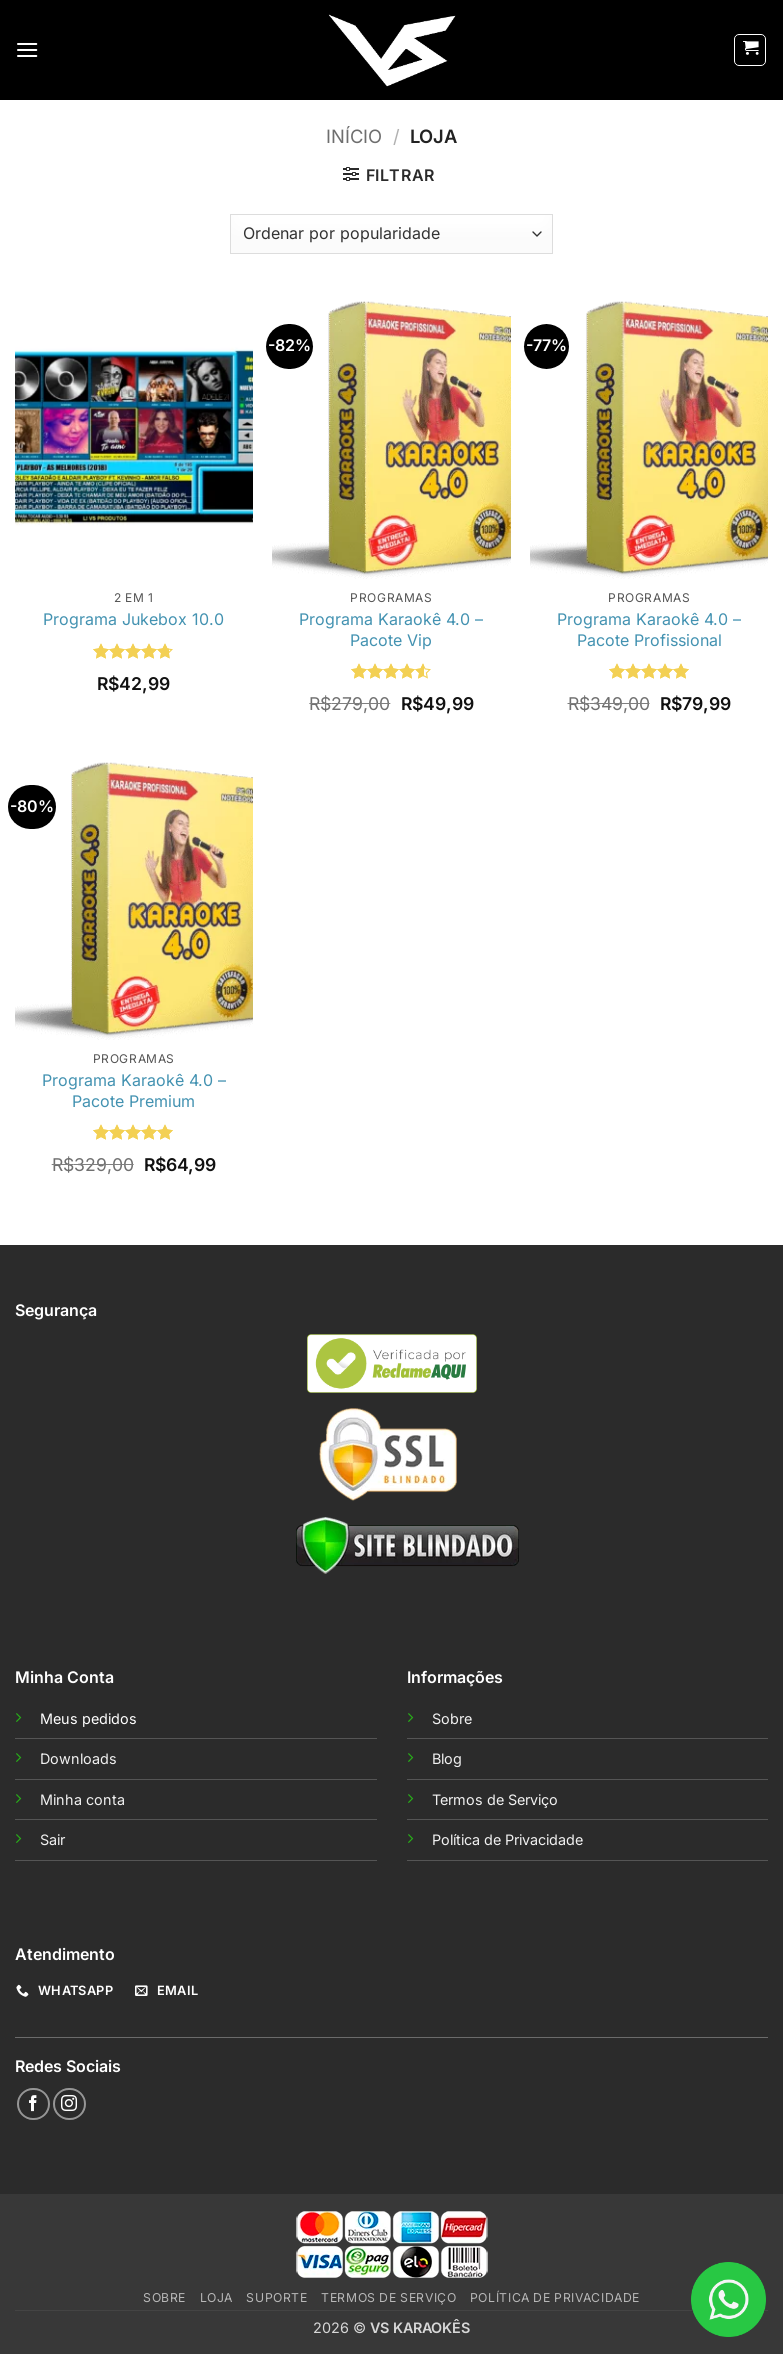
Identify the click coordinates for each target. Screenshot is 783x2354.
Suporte (276, 2297)
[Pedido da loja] (391, 234)
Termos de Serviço (495, 1799)
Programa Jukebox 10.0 (133, 619)
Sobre (452, 1718)
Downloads (78, 1758)
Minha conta (82, 1799)
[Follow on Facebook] (33, 2104)
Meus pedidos (88, 1718)
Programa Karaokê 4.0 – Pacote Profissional (649, 629)
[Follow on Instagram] (69, 2104)
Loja (216, 2297)
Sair (52, 1839)
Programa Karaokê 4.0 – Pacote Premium (134, 1090)
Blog (447, 1758)
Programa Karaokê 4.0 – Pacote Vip (391, 629)
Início (354, 136)
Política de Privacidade (507, 1839)
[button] (27, 49)
